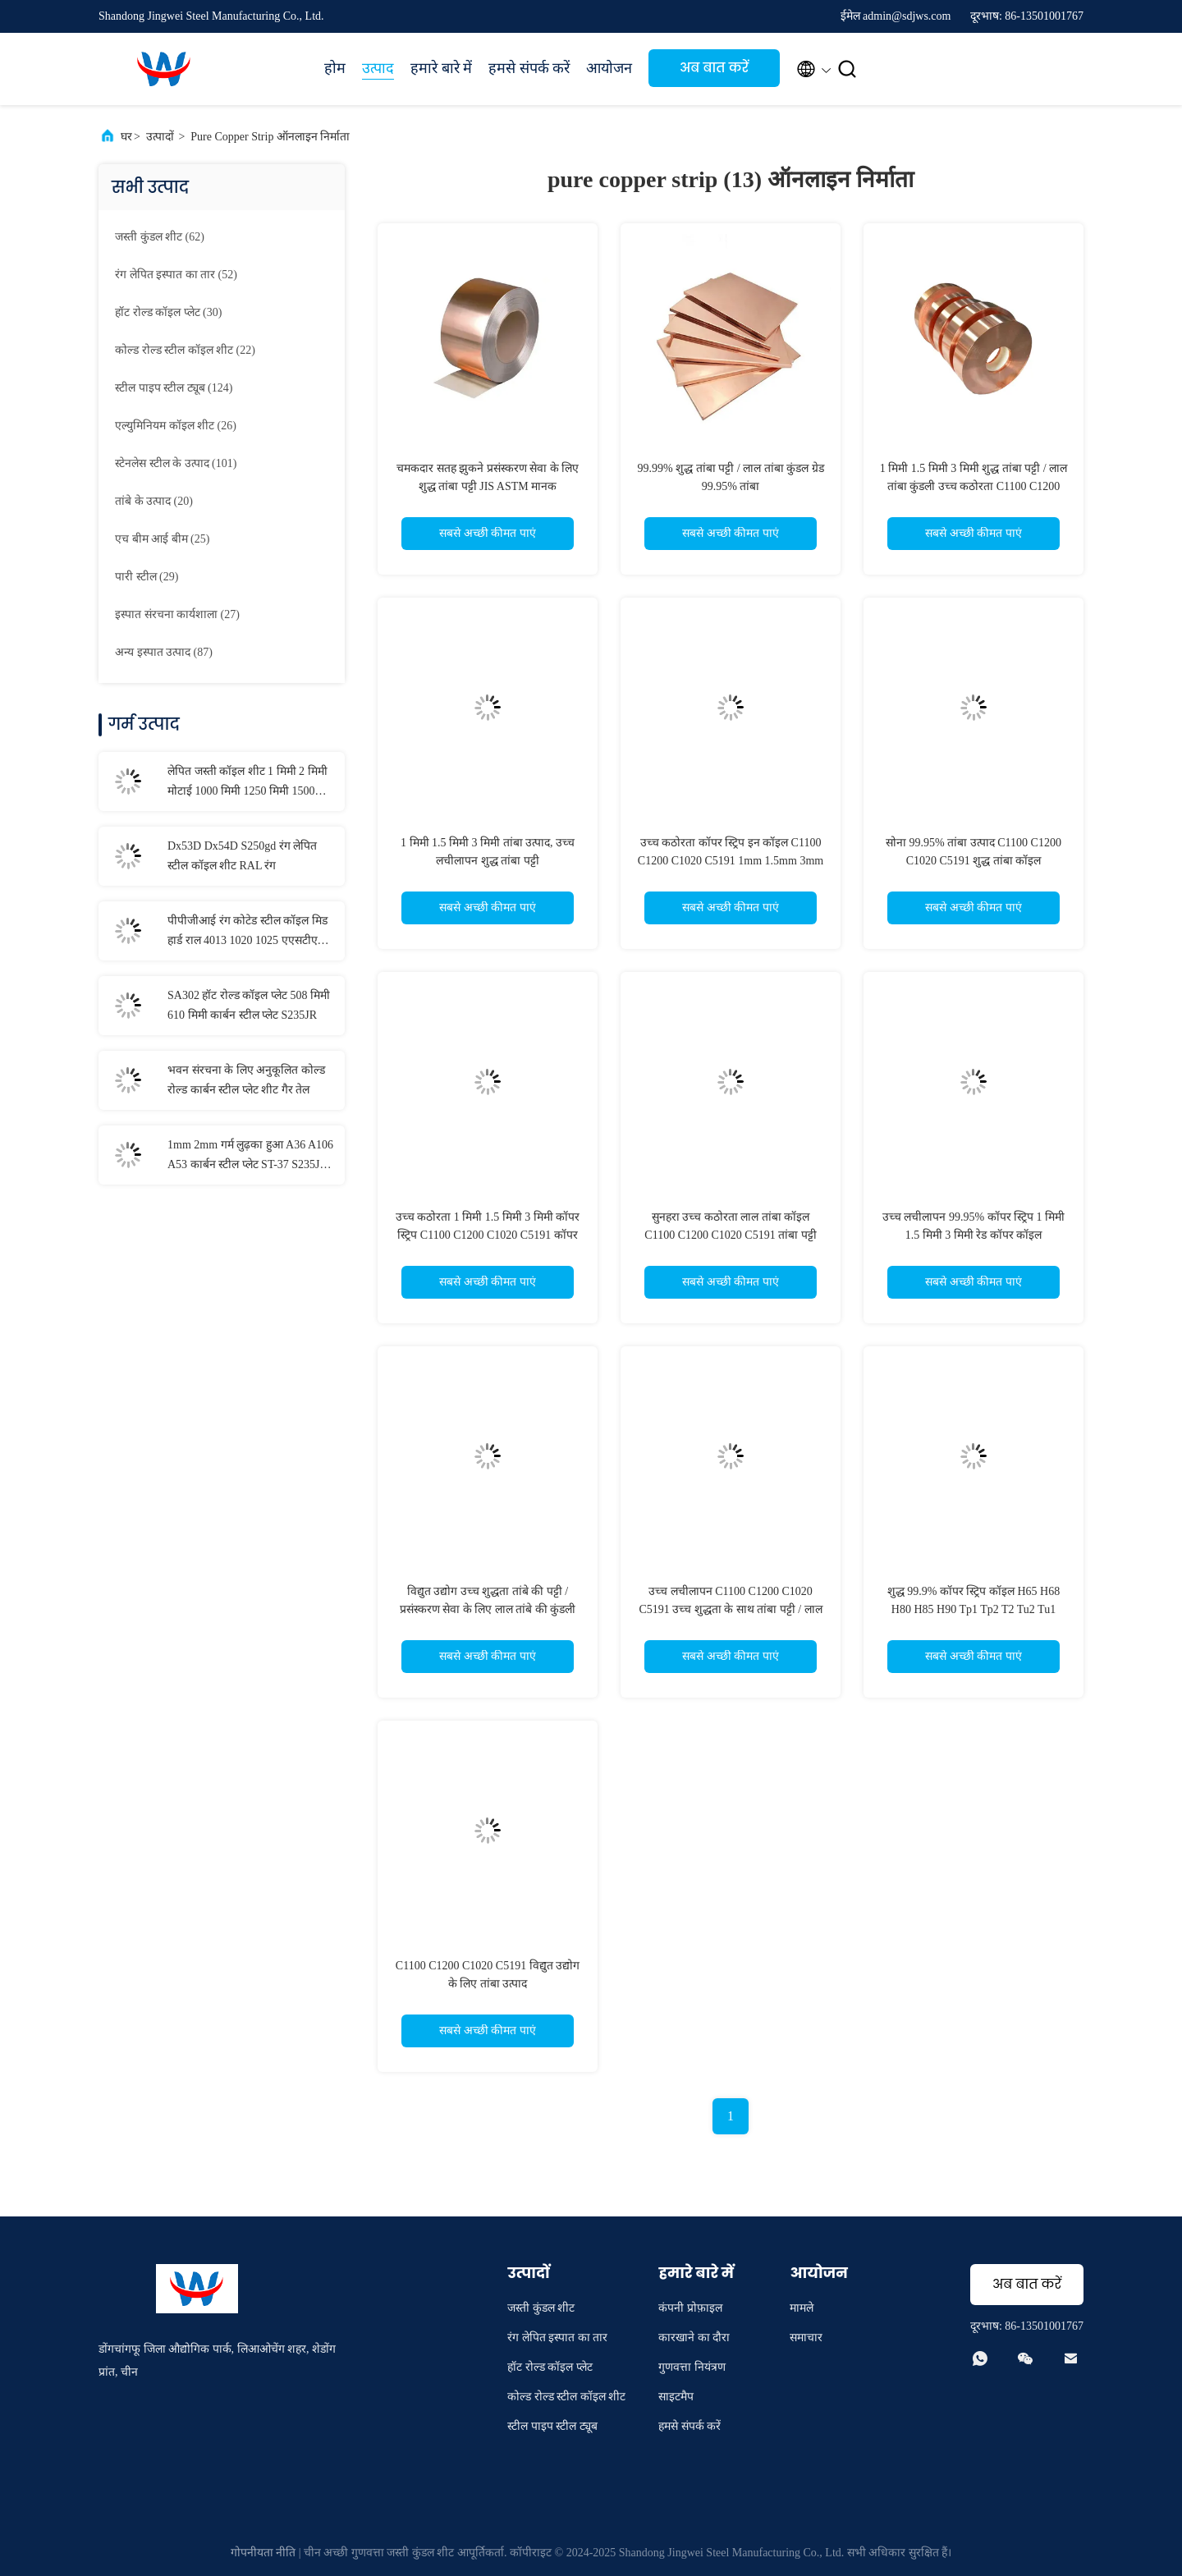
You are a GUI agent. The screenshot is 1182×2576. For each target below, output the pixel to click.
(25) (162, 539)
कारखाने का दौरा (694, 2337)
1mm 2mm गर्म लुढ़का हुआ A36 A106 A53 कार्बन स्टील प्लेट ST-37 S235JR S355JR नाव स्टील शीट (250, 1157)
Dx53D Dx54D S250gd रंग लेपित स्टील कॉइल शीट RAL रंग (242, 856)
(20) (154, 501)
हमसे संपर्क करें (529, 68)
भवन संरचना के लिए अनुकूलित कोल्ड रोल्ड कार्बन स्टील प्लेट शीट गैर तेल (246, 1080)
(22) (185, 350)
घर (126, 137)
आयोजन (609, 68)
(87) (164, 652)
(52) (176, 274)
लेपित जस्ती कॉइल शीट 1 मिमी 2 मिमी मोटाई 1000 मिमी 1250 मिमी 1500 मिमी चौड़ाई (247, 783)
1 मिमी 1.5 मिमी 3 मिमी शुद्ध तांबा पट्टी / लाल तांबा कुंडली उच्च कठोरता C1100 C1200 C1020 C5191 (973, 486)
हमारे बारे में (441, 68)
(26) (175, 425)
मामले (801, 2308)
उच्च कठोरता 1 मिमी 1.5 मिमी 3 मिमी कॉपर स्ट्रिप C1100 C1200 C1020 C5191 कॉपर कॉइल (488, 1235)
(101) (175, 463)
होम (335, 68)
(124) (173, 388)
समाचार (806, 2337)
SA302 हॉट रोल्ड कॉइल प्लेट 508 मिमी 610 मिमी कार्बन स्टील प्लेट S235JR (248, 1005)
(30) (168, 312)
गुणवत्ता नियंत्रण (692, 2367)
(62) (159, 237)
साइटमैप (676, 2396)
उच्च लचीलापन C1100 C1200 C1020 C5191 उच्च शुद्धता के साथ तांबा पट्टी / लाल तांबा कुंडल (730, 1609)
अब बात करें (714, 67)
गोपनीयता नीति (263, 2552)
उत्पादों (160, 137)
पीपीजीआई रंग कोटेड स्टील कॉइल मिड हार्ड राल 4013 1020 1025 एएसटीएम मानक (247, 932)
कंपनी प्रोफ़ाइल (690, 2308)
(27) (177, 614)
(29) (146, 577)
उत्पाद (378, 68)
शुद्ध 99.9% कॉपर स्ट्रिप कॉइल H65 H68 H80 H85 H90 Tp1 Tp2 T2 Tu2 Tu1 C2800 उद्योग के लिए (973, 1609)
